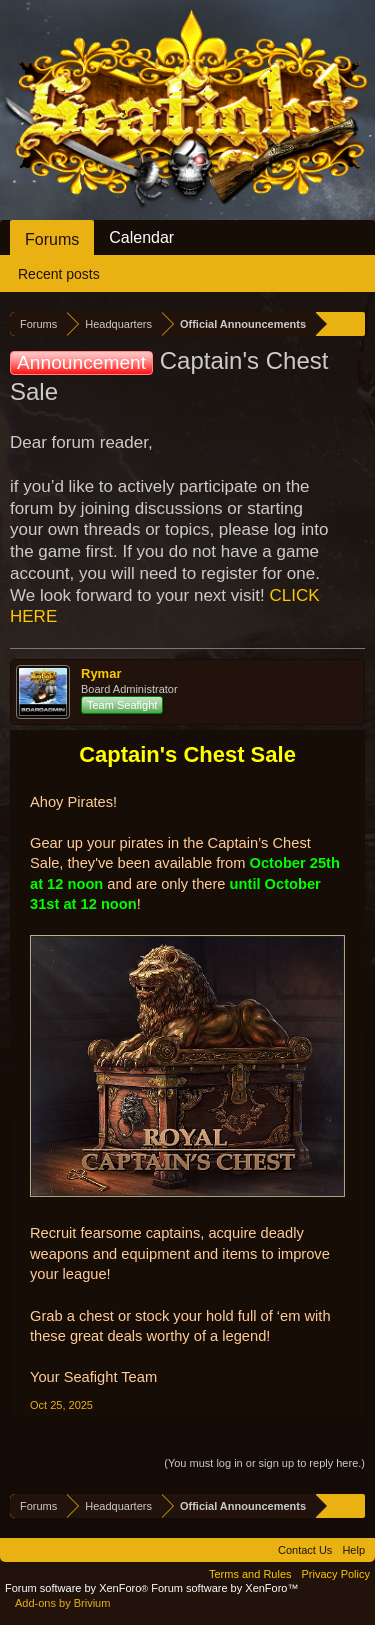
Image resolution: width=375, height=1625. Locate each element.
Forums (52, 239)
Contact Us (305, 1550)
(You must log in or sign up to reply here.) (264, 1463)
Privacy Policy (336, 1574)
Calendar (141, 237)
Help (353, 1550)
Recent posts (59, 274)
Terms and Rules (250, 1574)
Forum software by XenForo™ (224, 1588)
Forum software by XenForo (78, 1588)
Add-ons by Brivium (62, 1603)
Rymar (101, 673)
